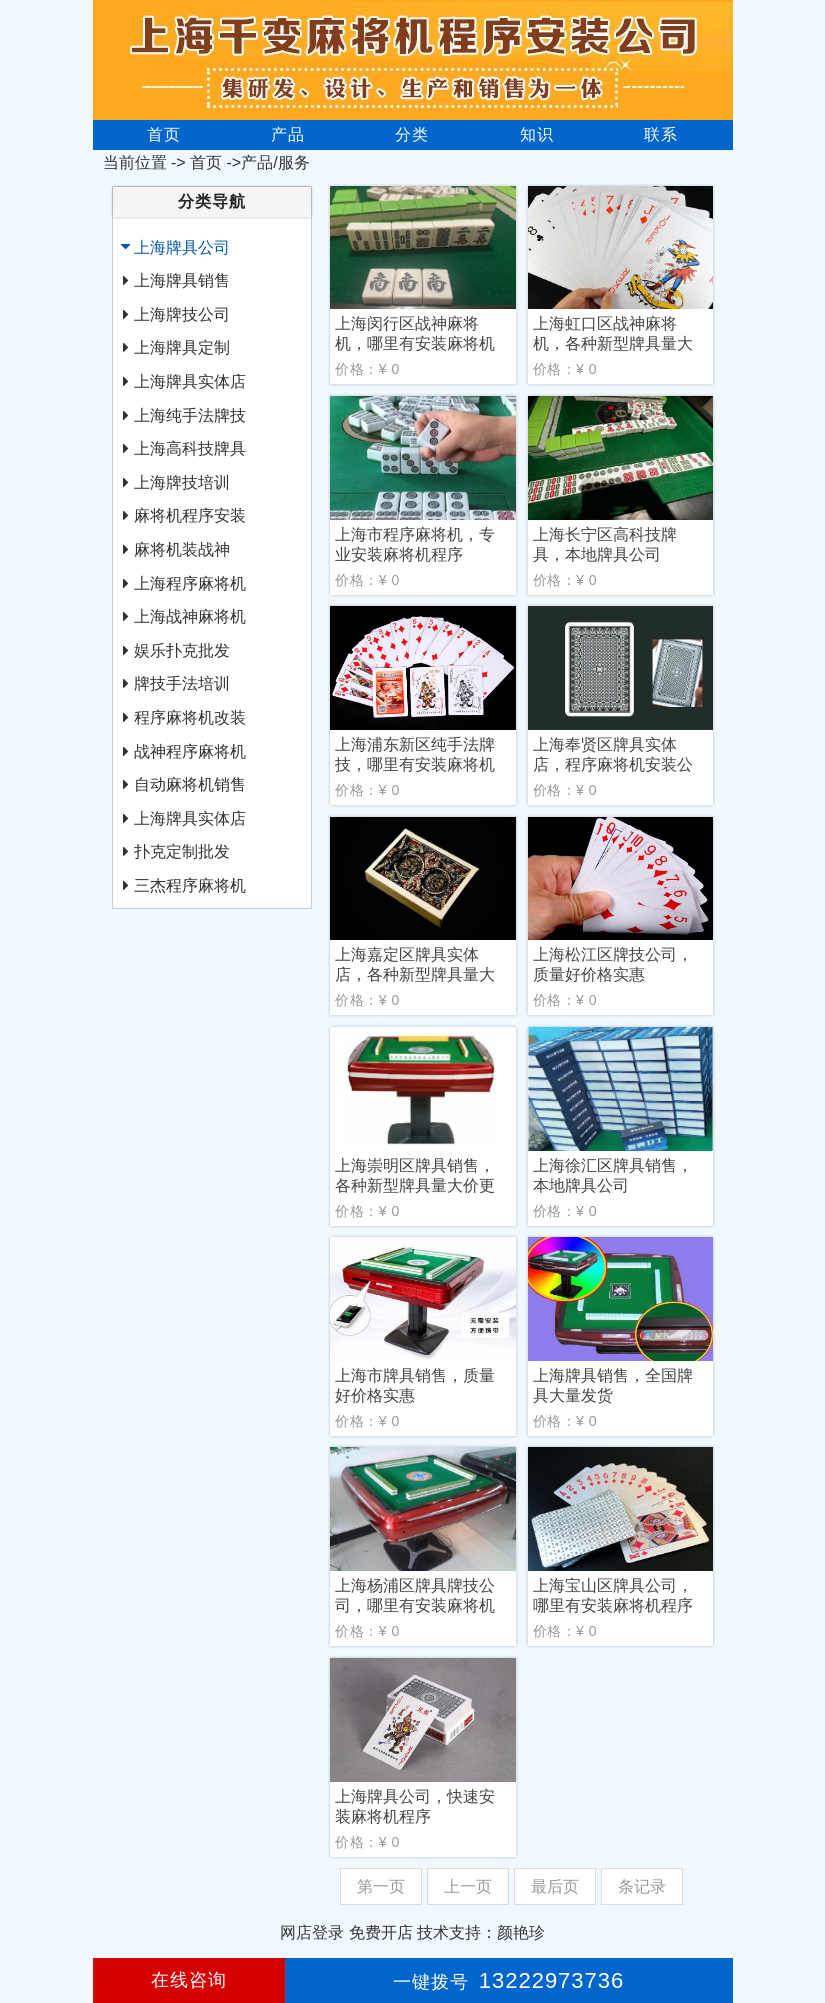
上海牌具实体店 (190, 381)
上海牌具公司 (182, 247)
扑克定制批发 (182, 851)
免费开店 (381, 1932)
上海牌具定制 (182, 347)
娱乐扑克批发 (182, 650)
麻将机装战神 (182, 549)
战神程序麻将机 (190, 751)
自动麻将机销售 (190, 784)
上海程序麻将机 (190, 583)
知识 (537, 134)
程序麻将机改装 (190, 717)
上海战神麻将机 (190, 616)
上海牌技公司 (182, 314)
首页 (164, 134)
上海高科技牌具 (190, 448)
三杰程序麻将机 (190, 885)
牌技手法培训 (182, 683)
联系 (661, 134)
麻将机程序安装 (190, 515)
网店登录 (312, 1932)
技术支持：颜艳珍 (481, 1932)
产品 (288, 134)
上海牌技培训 (182, 482)
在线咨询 (189, 1980)
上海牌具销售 (182, 280)
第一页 (381, 1886)
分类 (412, 134)
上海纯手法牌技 (190, 415)
